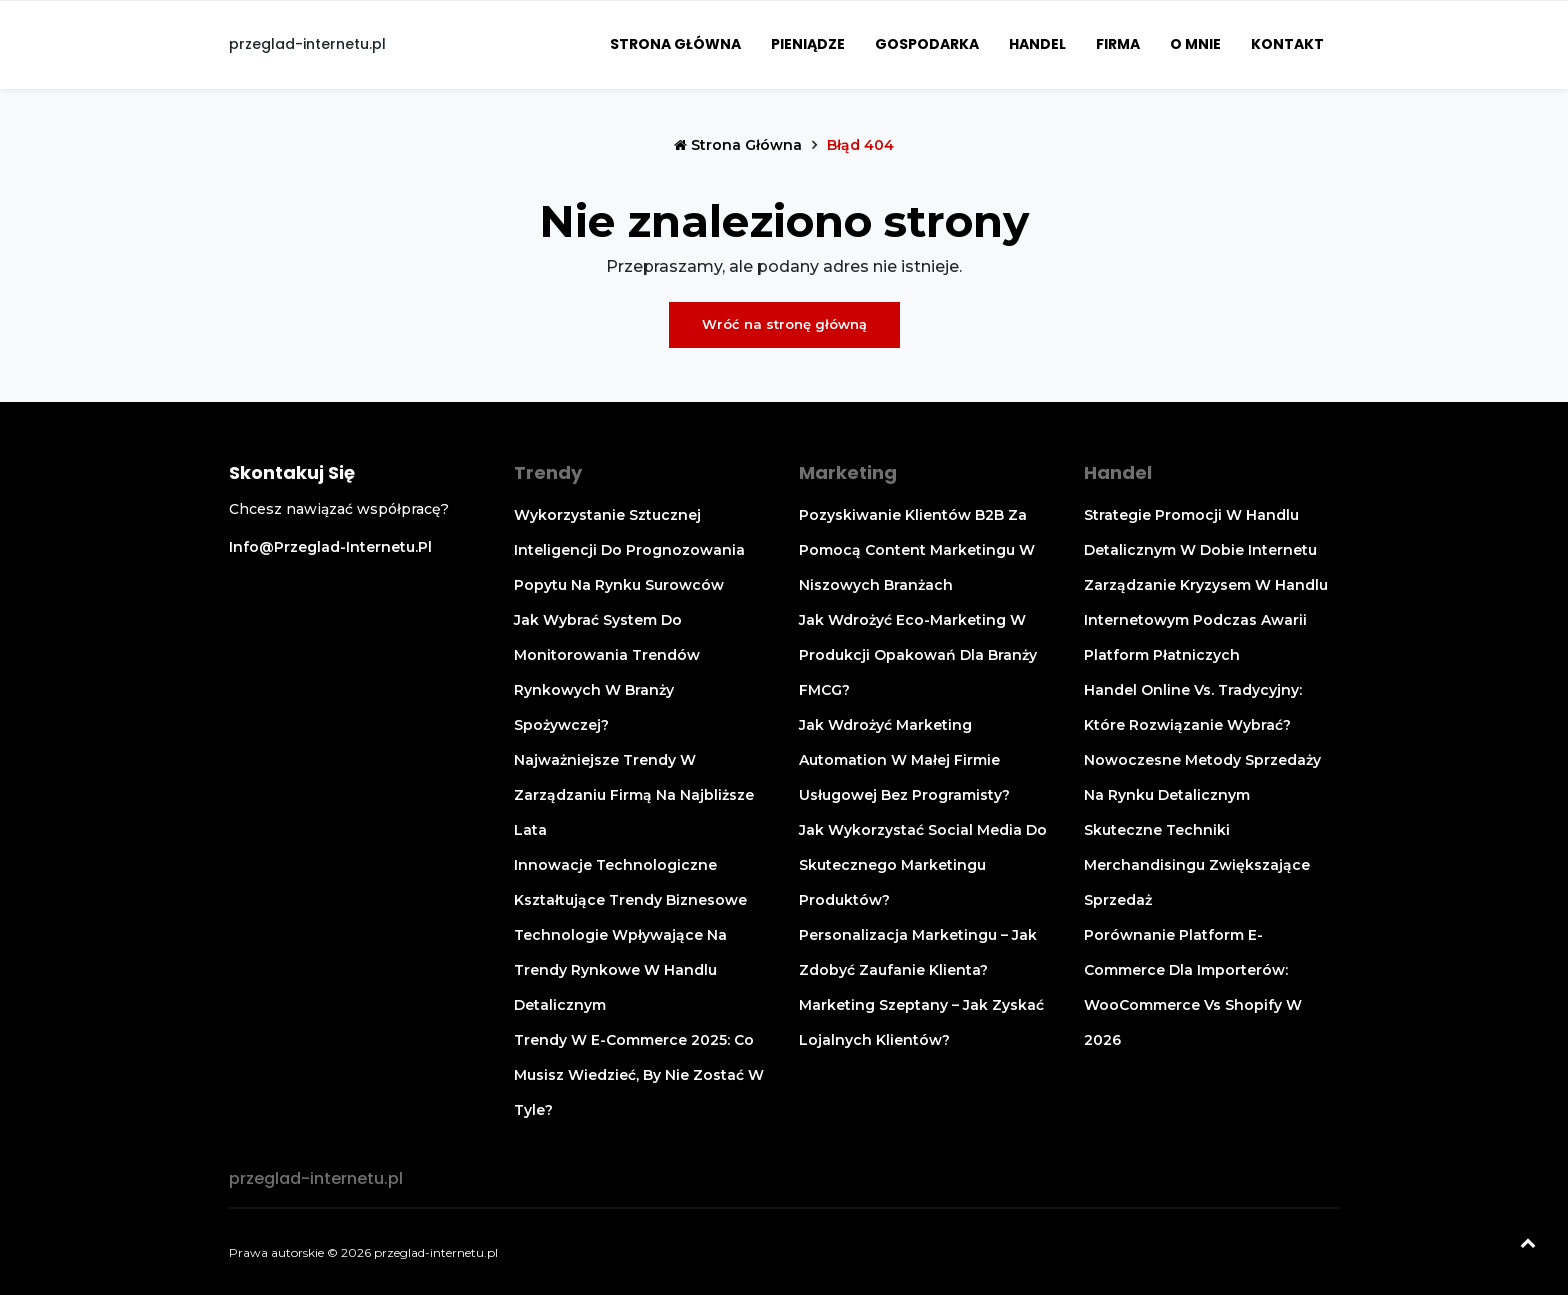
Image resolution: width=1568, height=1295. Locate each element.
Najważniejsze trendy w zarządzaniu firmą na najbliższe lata (634, 795)
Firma (1118, 44)
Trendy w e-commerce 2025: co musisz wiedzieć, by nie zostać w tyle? (639, 1075)
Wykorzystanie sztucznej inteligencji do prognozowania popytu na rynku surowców (629, 550)
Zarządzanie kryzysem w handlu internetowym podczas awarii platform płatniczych (1206, 620)
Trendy (548, 472)
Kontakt (1287, 44)
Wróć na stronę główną (784, 324)
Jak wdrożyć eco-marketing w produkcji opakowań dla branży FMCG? (918, 655)
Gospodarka (927, 44)
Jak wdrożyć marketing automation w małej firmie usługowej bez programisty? (904, 760)
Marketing (848, 472)
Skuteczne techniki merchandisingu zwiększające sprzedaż (1197, 865)
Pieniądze (808, 44)
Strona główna (675, 44)
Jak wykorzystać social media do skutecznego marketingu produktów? (923, 865)
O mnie (1195, 44)
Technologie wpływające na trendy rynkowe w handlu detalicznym (620, 970)
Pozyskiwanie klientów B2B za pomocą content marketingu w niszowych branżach (917, 550)
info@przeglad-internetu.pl (330, 547)
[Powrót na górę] (1528, 1245)
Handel (1037, 44)
